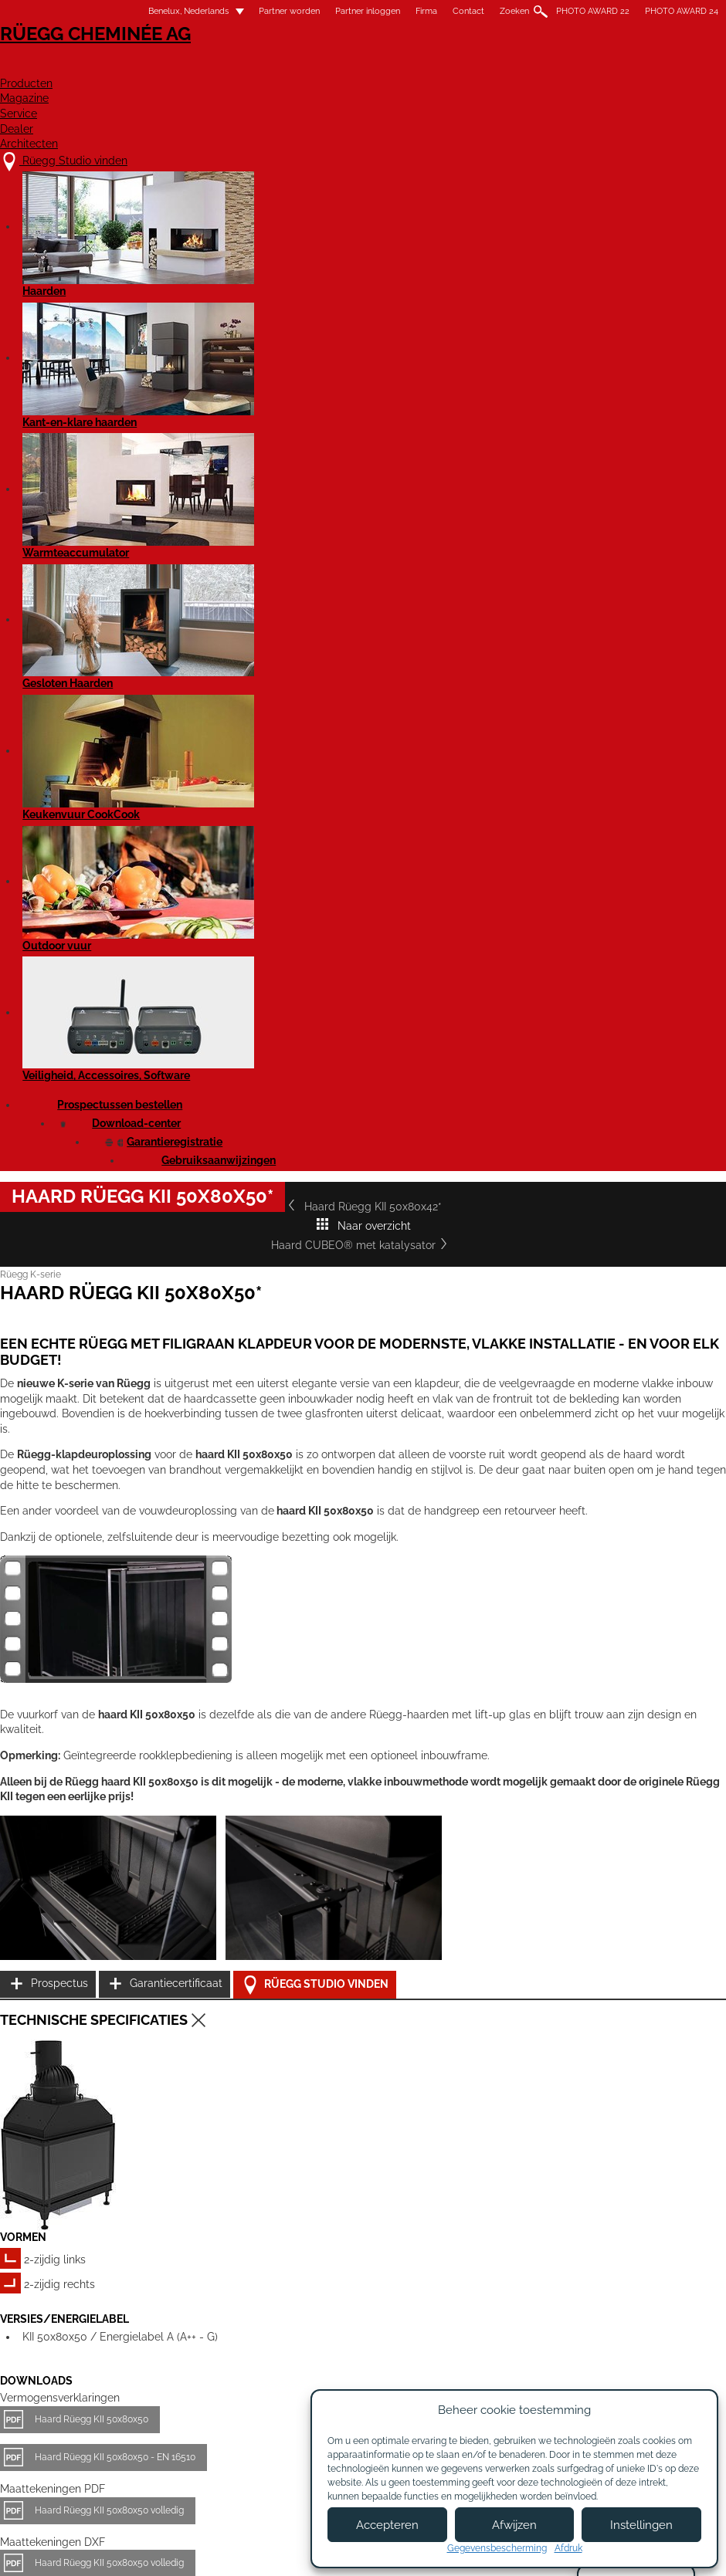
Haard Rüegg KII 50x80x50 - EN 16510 (115, 1618)
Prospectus (611, 1244)
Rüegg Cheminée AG (77, 57)
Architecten (682, 66)
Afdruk (568, 2548)
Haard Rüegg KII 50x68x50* (336, 2163)
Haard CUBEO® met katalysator (621, 518)
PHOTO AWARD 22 (592, 11)
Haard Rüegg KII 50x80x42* (85, 518)
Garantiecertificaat (629, 1282)
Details (35, 2282)
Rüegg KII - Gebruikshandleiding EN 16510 (124, 1867)
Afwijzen (514, 2525)
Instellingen (641, 2525)
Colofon (299, 2551)
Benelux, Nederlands (179, 11)
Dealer (584, 66)
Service (503, 66)
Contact (468, 11)
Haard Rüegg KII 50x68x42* (89, 2163)
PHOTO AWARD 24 (681, 11)
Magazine (413, 66)
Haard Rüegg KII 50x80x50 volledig (109, 1670)
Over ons (226, 2416)
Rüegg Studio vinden (644, 1321)
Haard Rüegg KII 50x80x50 (91, 1580)
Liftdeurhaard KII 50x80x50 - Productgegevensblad (143, 1777)
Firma (426, 11)
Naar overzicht (344, 518)
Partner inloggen (367, 11)
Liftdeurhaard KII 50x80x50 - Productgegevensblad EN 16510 (164, 1814)
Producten (311, 66)
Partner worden (289, 11)
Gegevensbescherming (497, 2548)
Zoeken (514, 11)
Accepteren (387, 2525)
